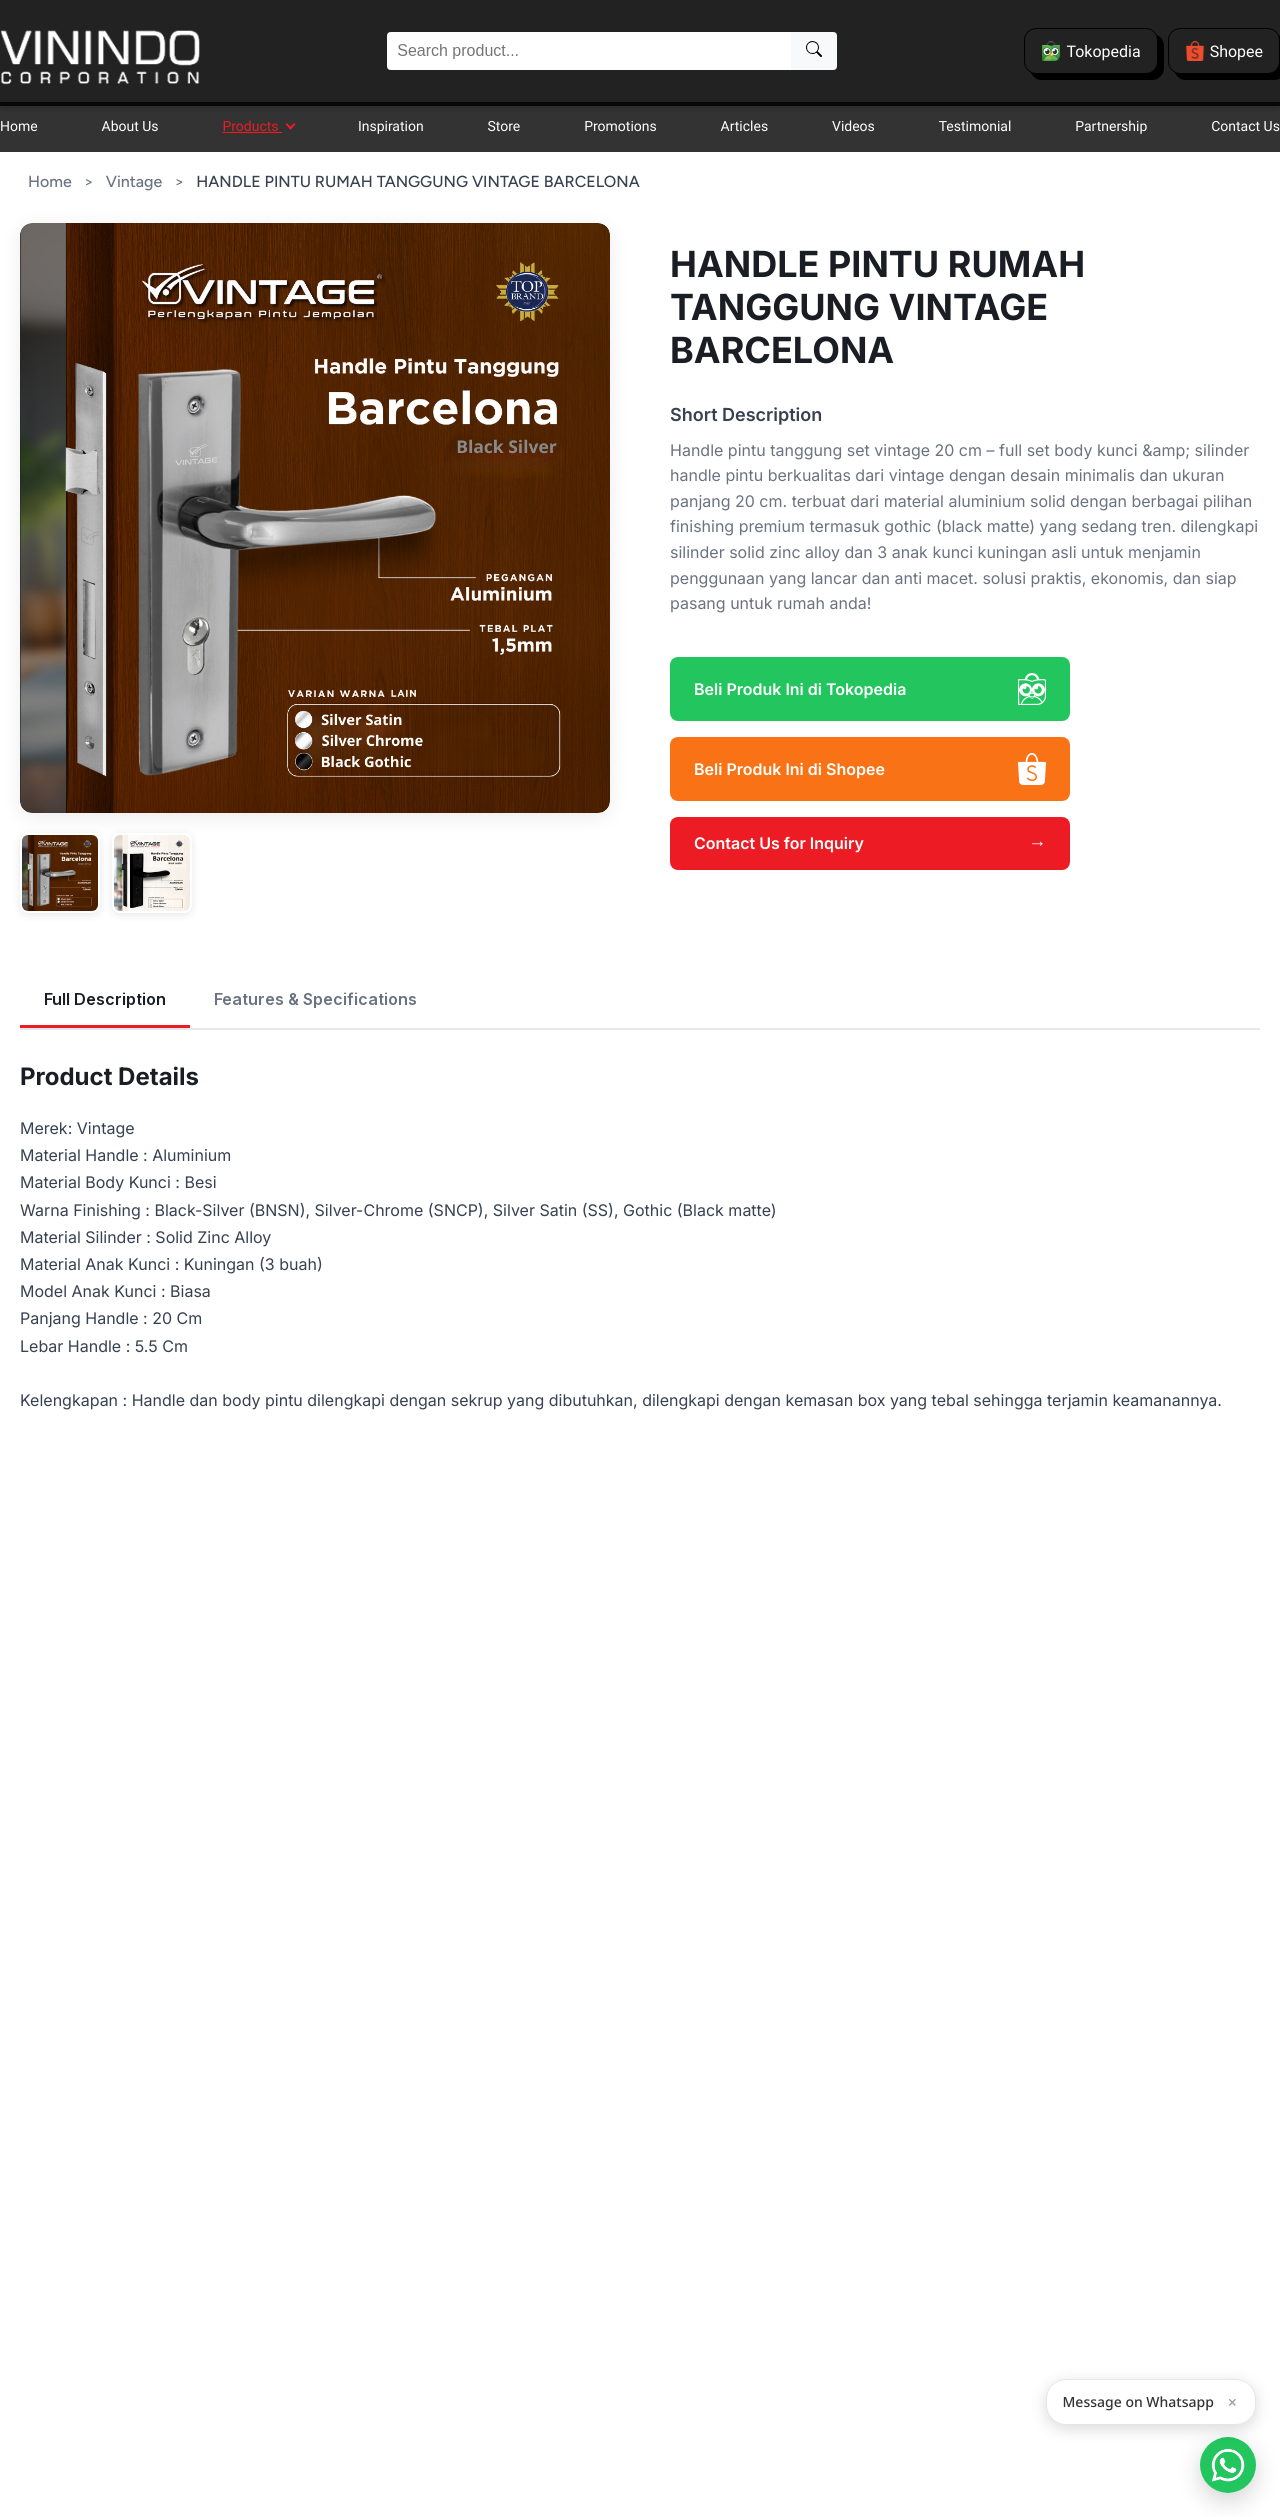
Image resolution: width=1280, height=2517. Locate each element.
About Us (130, 127)
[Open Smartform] (1228, 2465)
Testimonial (975, 127)
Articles (745, 127)
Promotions (620, 127)
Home (19, 127)
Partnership (1111, 127)
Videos (853, 127)
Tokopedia (1090, 51)
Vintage (134, 181)
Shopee (1224, 51)
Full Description (105, 999)
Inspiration (391, 127)
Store (504, 127)
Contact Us (1245, 127)
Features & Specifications (315, 999)
